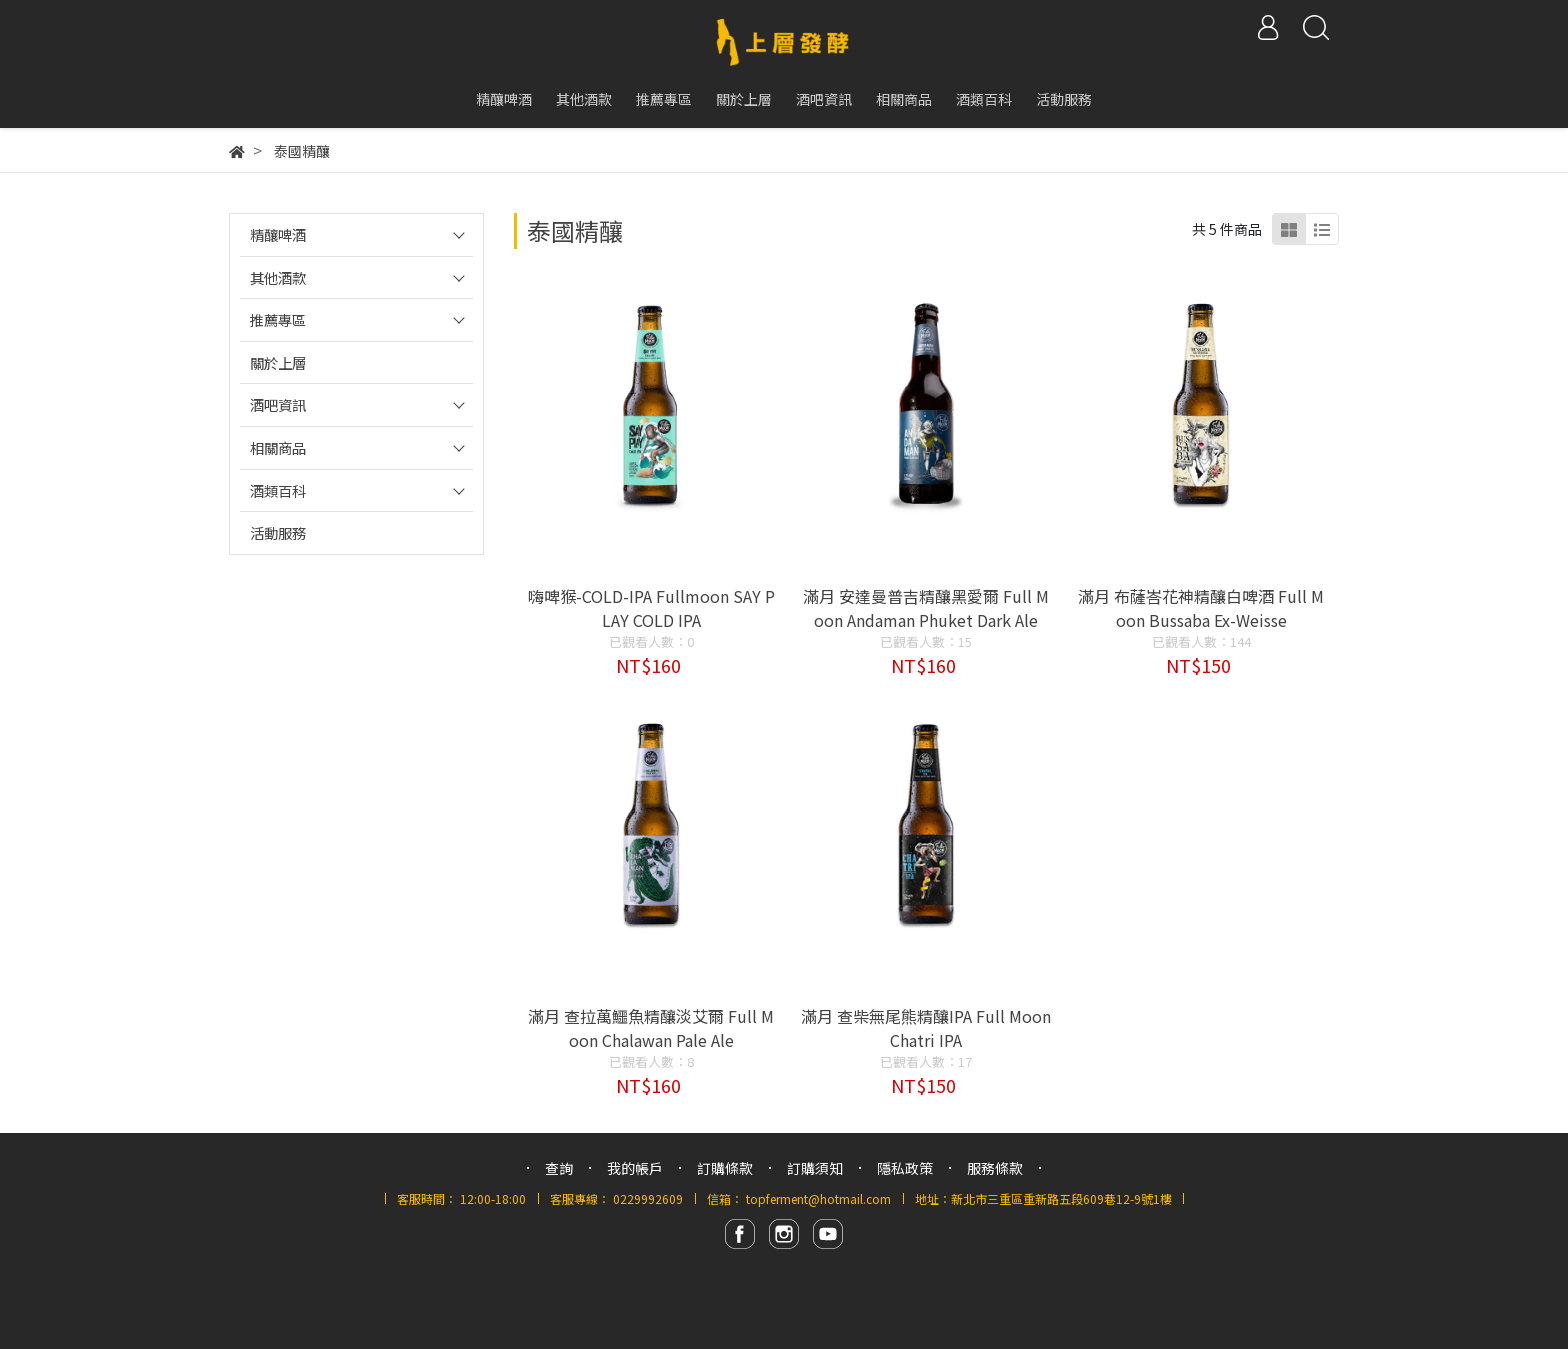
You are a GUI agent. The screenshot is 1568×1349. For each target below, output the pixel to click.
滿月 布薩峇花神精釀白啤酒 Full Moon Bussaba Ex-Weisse (1201, 608)
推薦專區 (278, 319)
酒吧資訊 (278, 404)
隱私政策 (905, 1168)
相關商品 (278, 447)
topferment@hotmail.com (818, 1198)
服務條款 (995, 1168)
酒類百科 (278, 490)
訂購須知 (815, 1168)
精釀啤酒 (278, 234)
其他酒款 (278, 277)
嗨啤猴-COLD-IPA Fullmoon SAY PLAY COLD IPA (651, 608)
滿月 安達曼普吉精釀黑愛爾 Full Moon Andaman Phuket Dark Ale (926, 608)
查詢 (559, 1168)
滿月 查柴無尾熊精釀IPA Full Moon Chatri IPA (926, 1028)
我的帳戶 (635, 1168)
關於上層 (278, 362)
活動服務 (278, 532)
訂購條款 (725, 1168)
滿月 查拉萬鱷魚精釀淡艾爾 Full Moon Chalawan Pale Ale (651, 1028)
